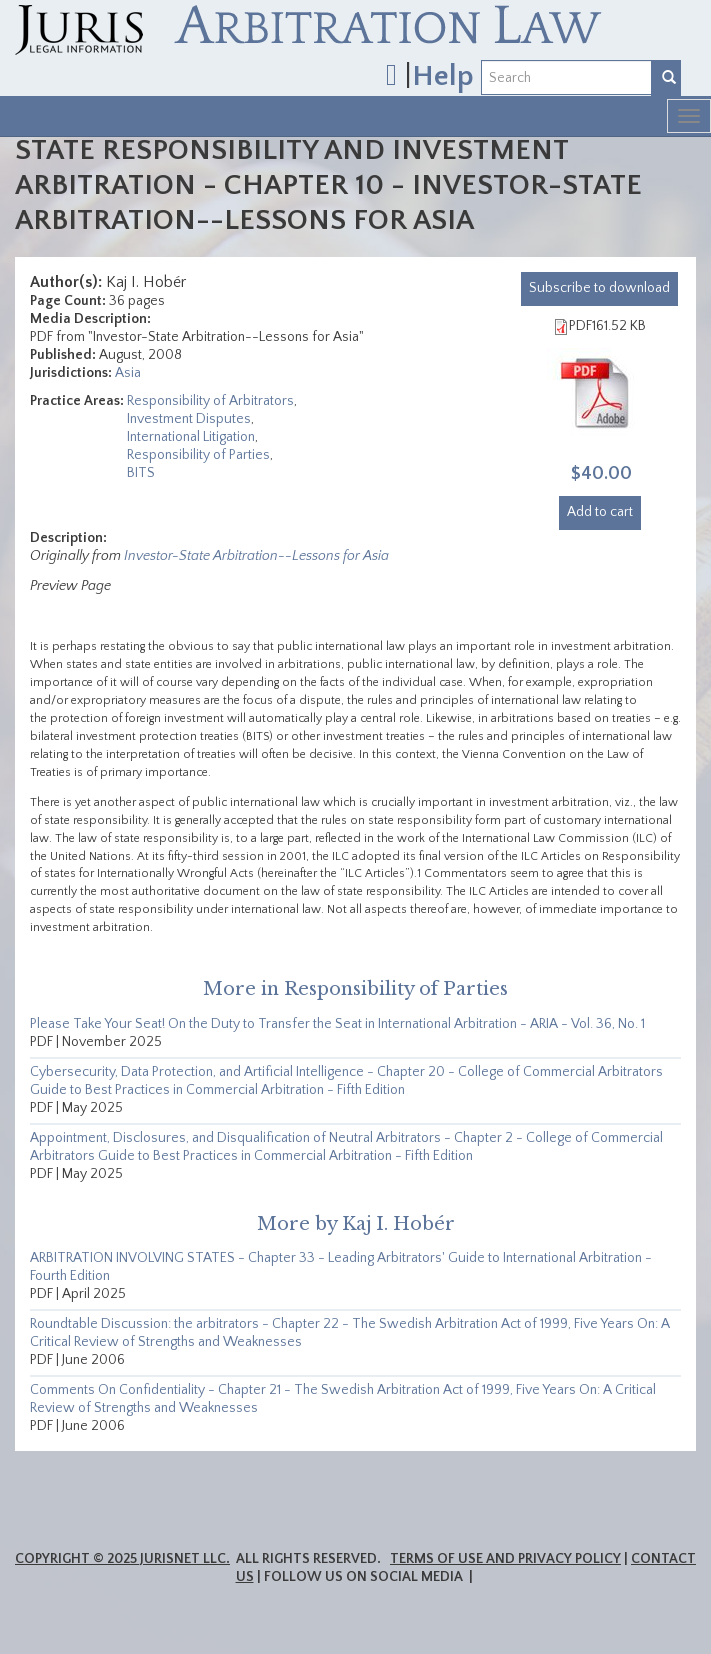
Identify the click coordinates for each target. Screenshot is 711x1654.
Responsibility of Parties (198, 455)
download (599, 288)
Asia (128, 373)
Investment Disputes (189, 419)
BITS (141, 473)
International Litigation (191, 437)
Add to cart (600, 512)
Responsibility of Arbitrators (210, 401)
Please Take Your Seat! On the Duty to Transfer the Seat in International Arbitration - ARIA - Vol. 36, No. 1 (337, 1024)
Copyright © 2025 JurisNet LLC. (122, 1559)
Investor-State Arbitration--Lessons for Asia (256, 556)
